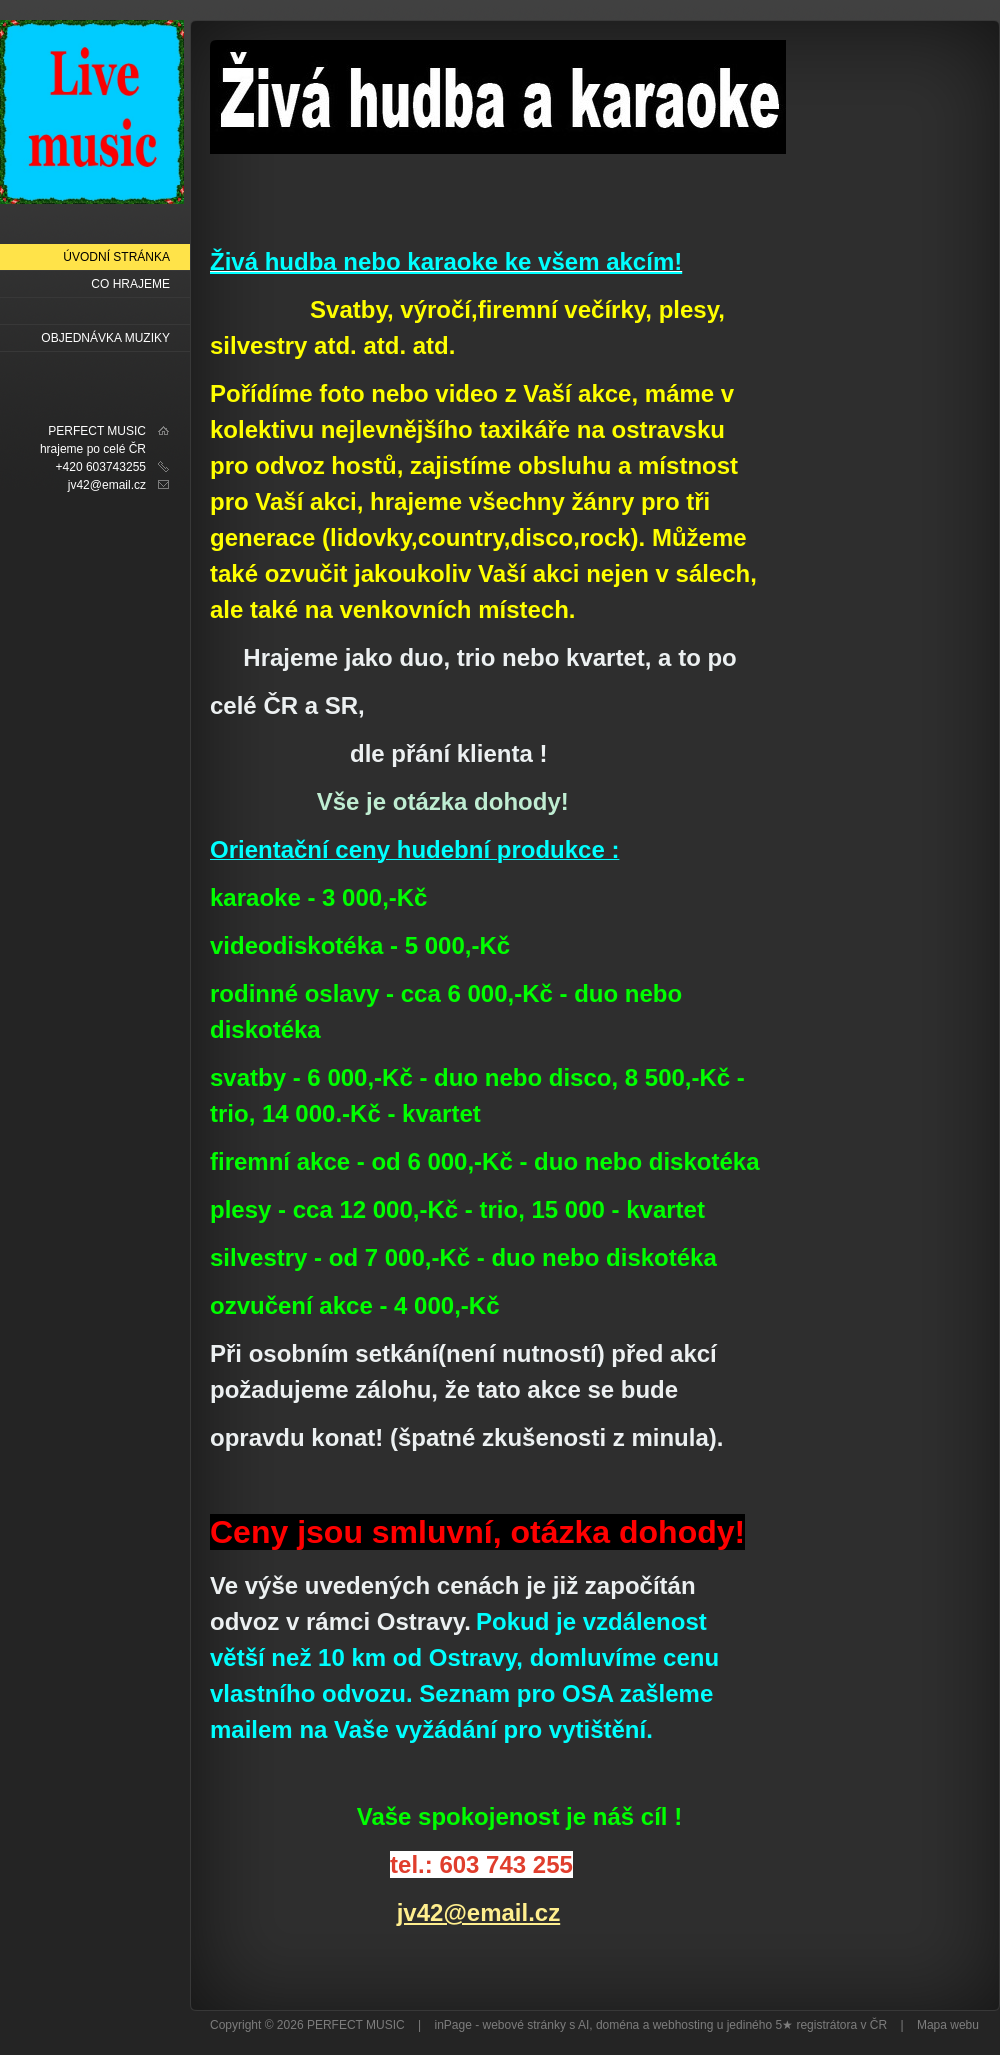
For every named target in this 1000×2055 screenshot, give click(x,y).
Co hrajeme (130, 284)
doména (617, 2025)
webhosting (683, 2025)
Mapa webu (948, 2025)
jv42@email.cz (479, 1912)
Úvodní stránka (116, 257)
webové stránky (524, 2025)
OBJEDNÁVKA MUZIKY (105, 338)
